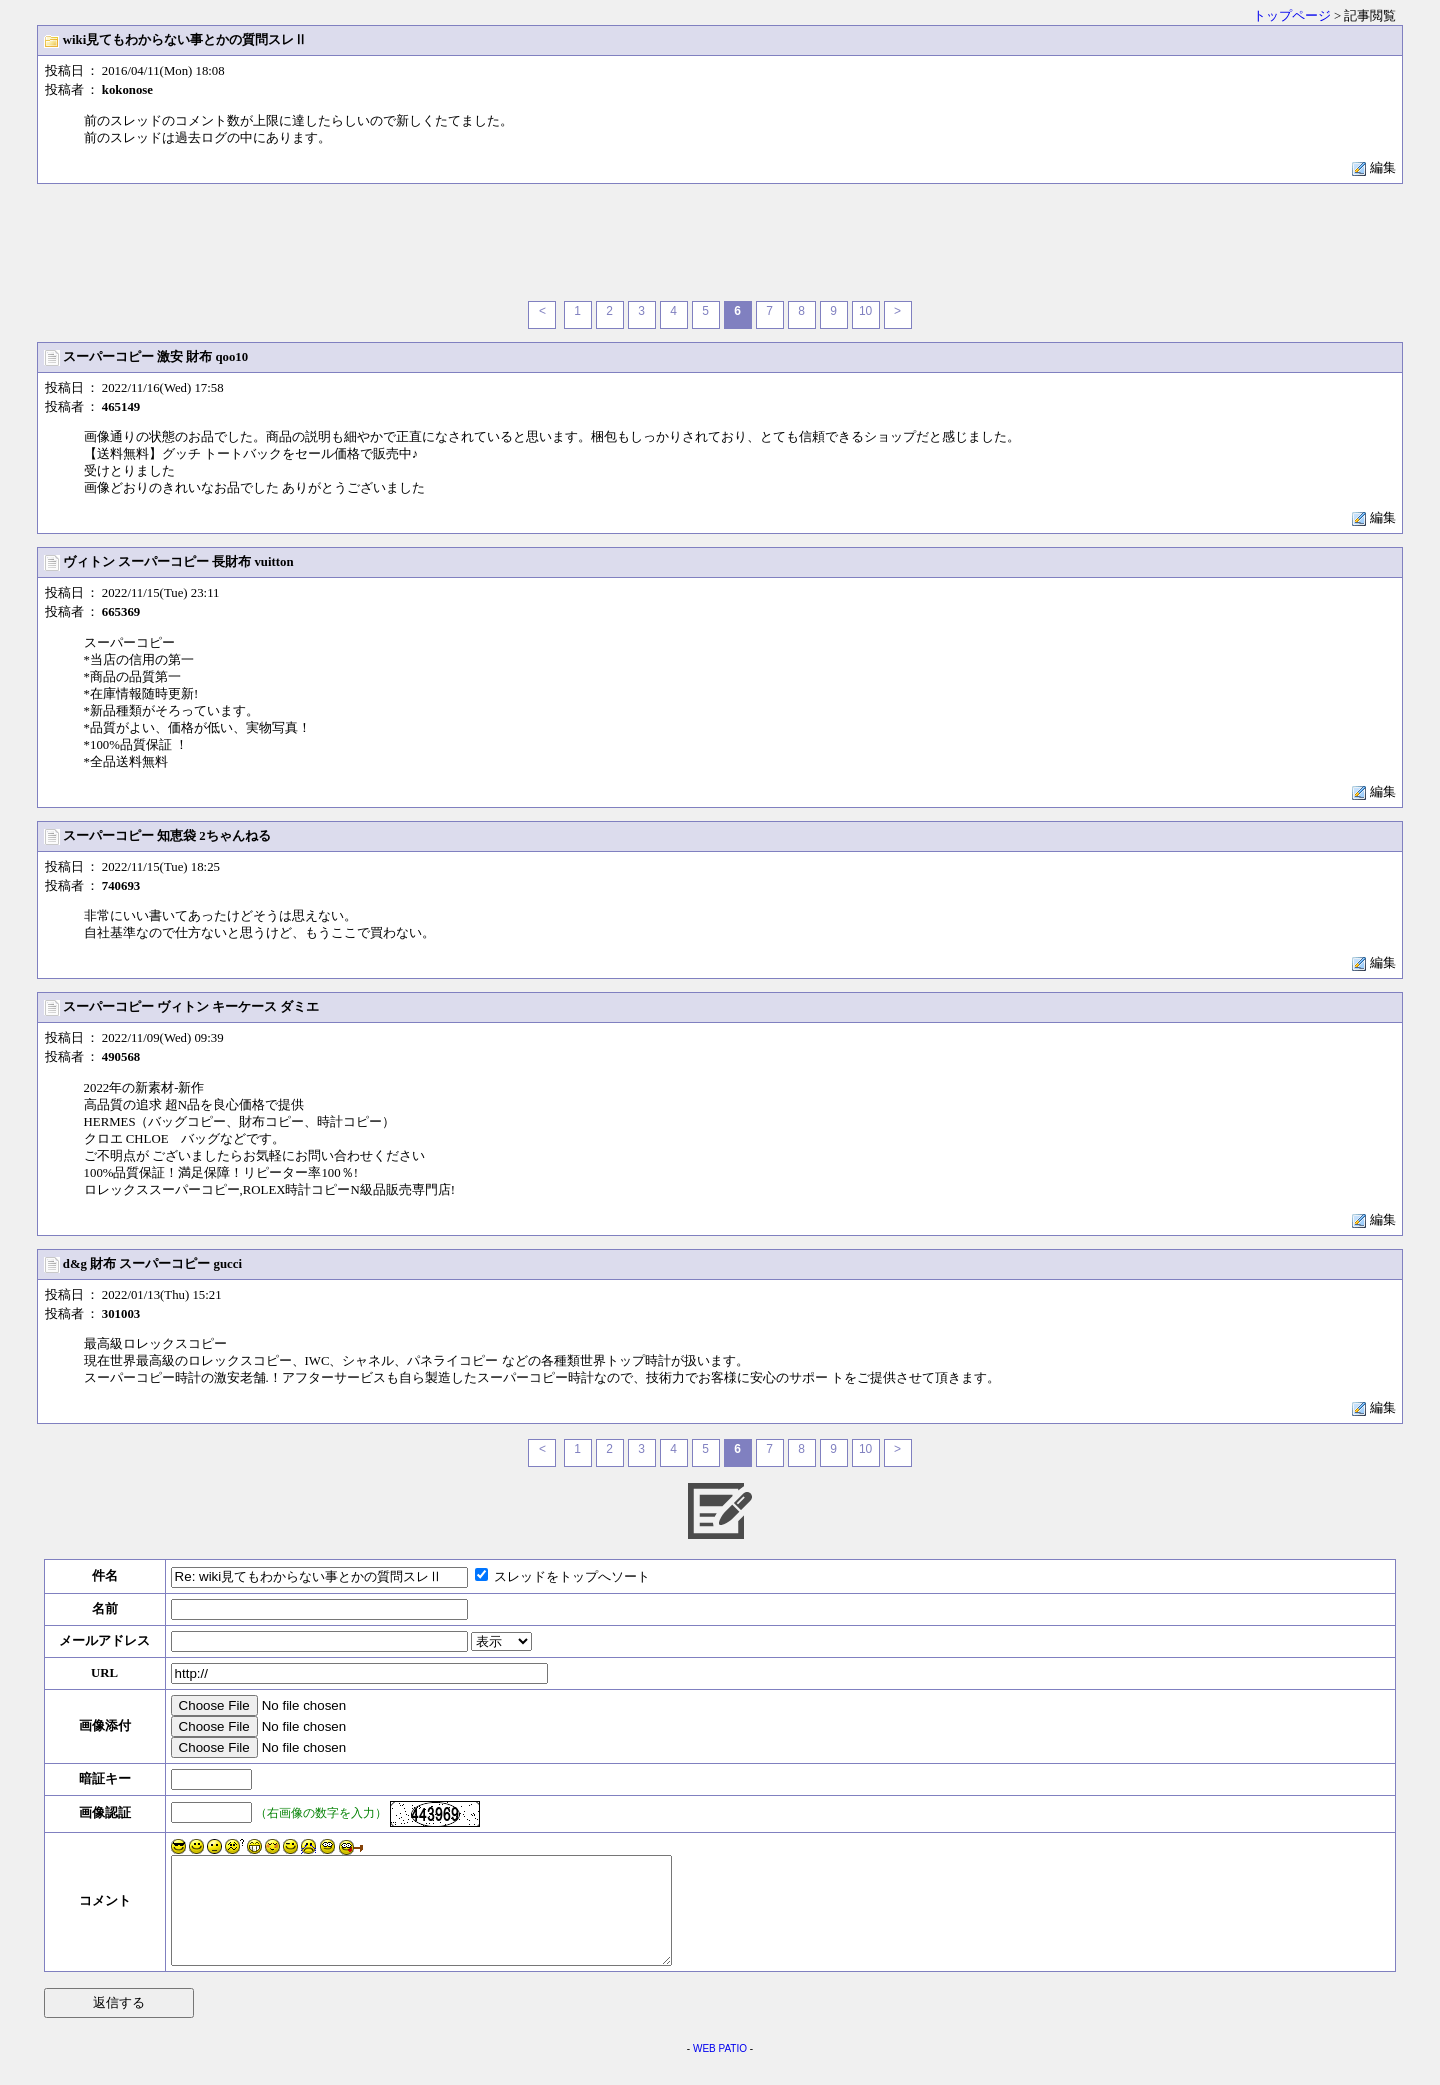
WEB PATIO (720, 2069)
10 (865, 311)
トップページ (1292, 16)
